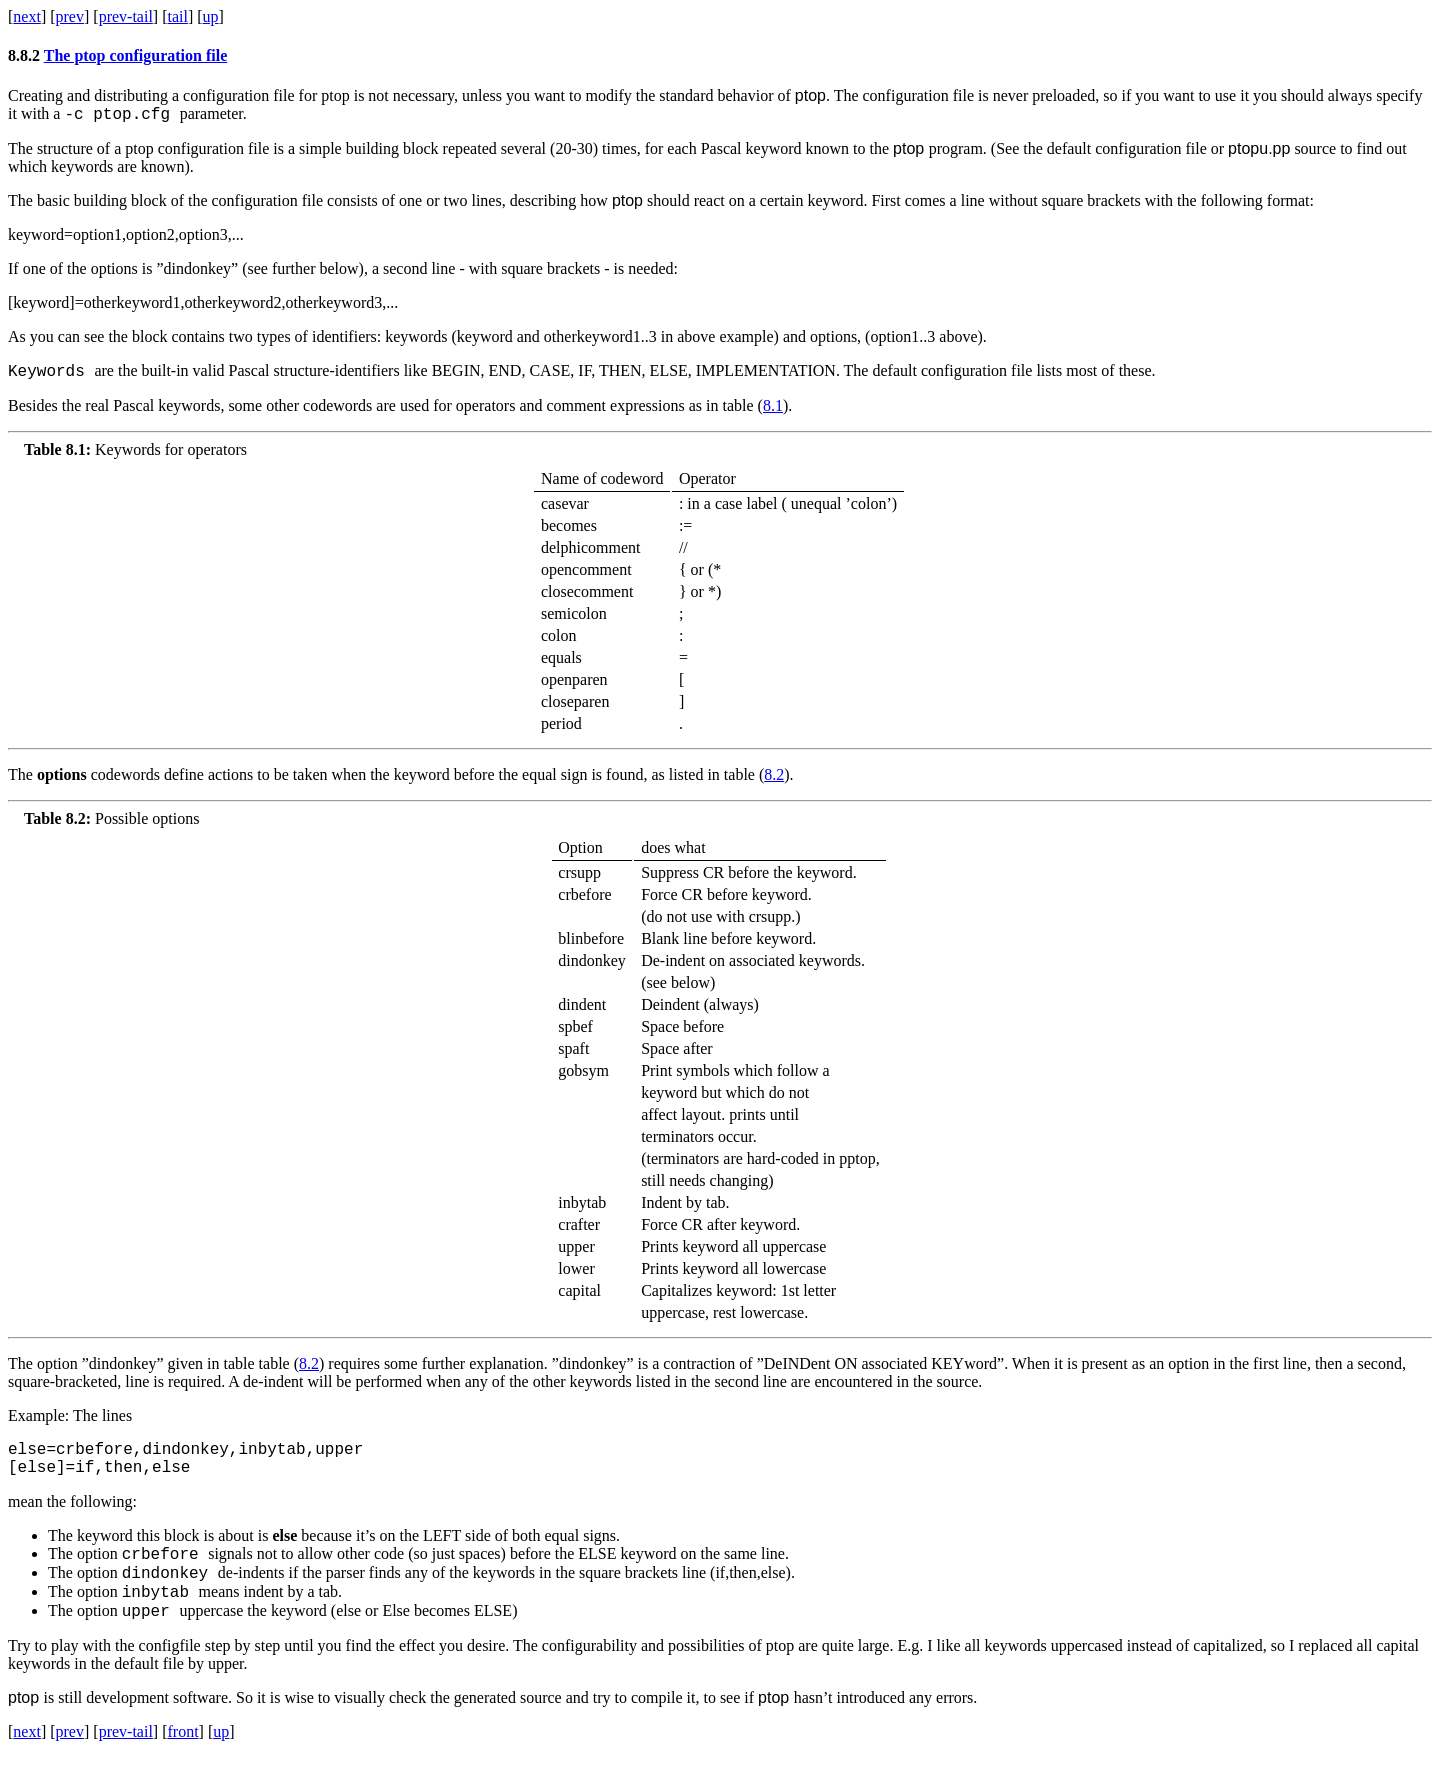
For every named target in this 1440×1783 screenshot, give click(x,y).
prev (70, 16)
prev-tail (126, 16)
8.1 (773, 411)
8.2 (774, 780)
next (27, 16)
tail (177, 16)
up (211, 16)
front (182, 1757)
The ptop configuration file (136, 55)
